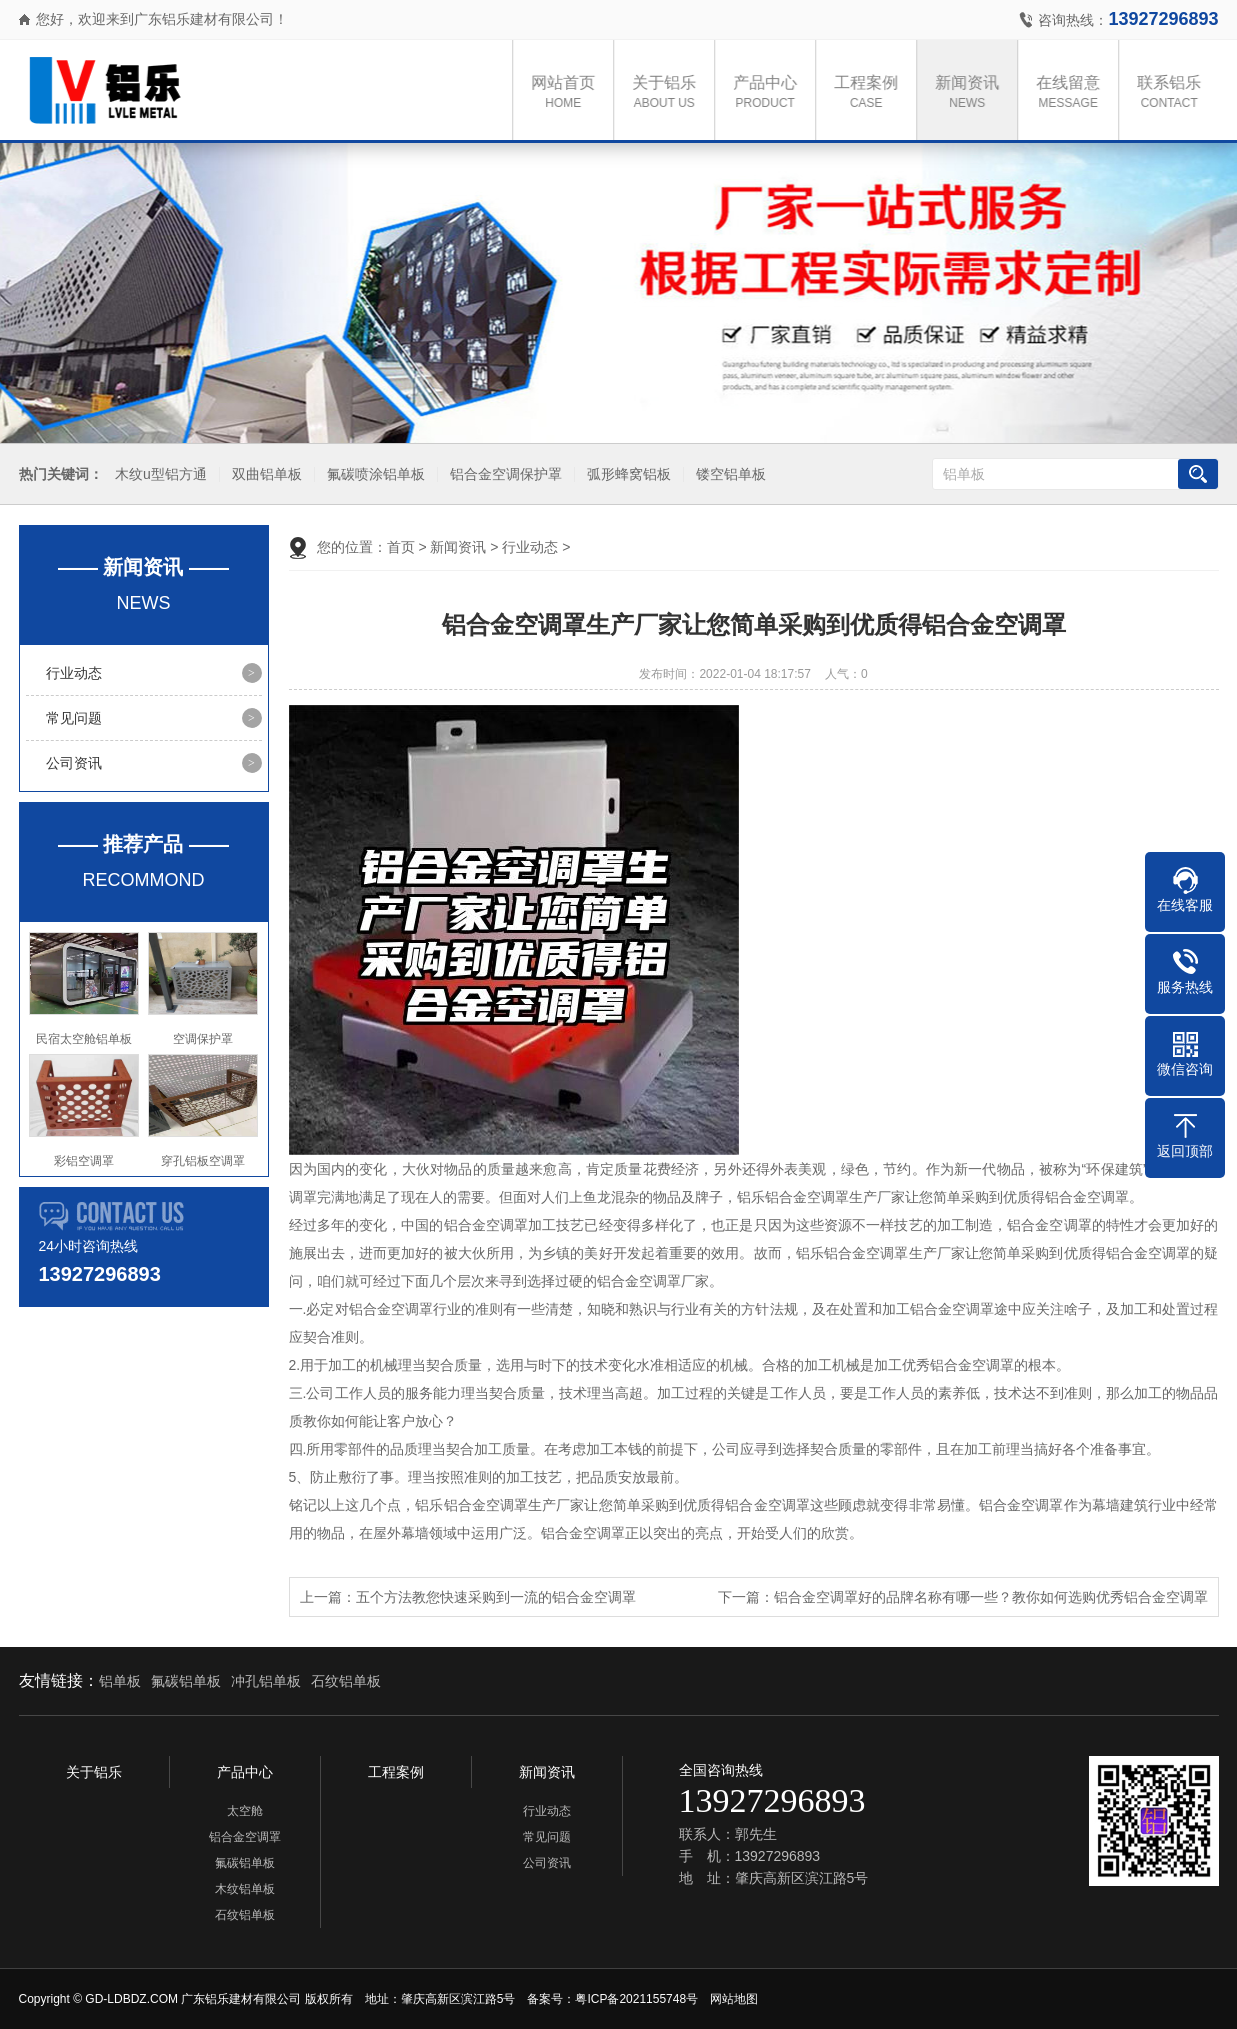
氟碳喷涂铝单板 (373, 474)
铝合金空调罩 (245, 1837)
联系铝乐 (1174, 93)
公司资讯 (74, 763)
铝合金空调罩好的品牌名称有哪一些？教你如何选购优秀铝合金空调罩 (991, 1597)
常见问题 (74, 718)
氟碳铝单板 (186, 1681)
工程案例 (871, 93)
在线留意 (1073, 93)
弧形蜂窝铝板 (626, 474)
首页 (401, 547)
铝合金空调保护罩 (503, 474)
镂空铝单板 (728, 474)
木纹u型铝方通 (158, 474)
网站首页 (568, 93)
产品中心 (770, 93)
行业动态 (74, 673)
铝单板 (120, 1681)
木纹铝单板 (245, 1889)
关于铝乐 (669, 93)
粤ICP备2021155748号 (636, 1999)
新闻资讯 (972, 93)
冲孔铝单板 (266, 1681)
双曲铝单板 (264, 474)
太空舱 (245, 1811)
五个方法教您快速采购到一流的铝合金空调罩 (496, 1597)
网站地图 (734, 1999)
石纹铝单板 (346, 1681)
